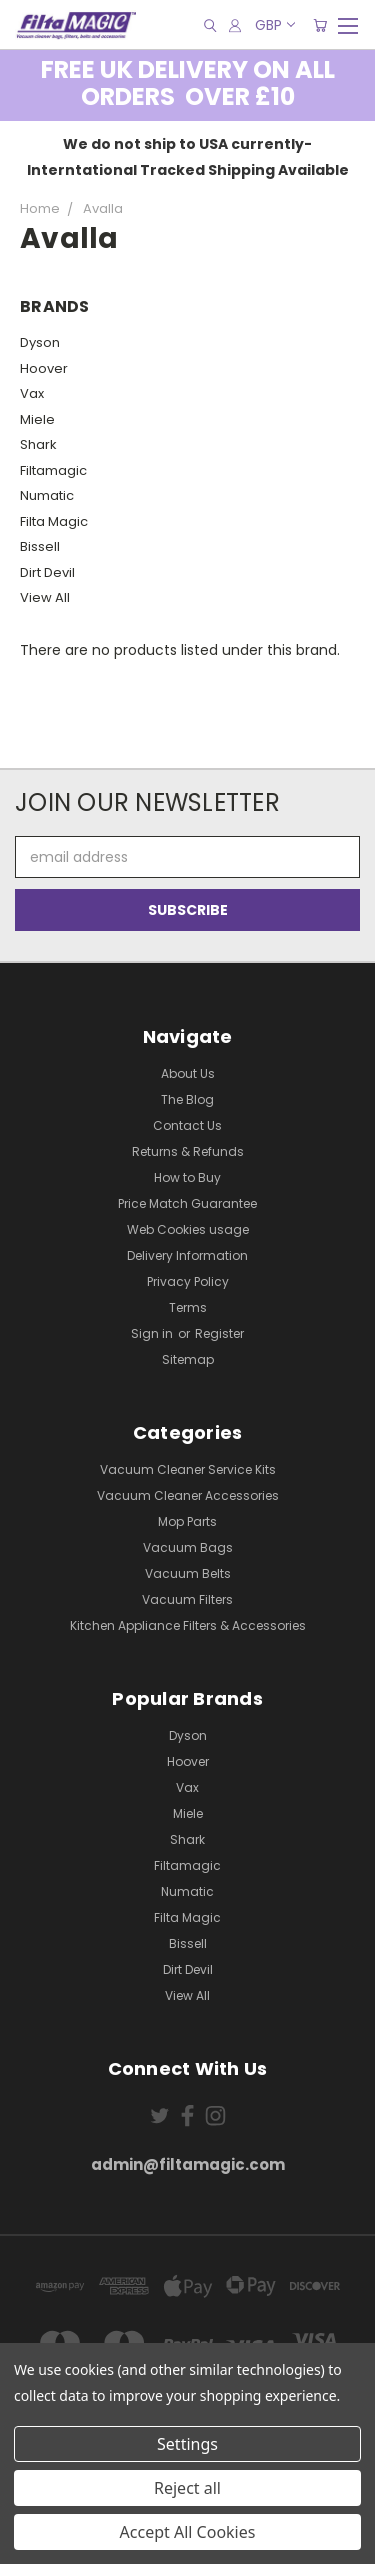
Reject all (187, 2488)
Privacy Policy (188, 1281)
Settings (187, 2444)
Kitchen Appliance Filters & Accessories (188, 1625)
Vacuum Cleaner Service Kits (188, 1469)
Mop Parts (187, 1521)
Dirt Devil (47, 572)
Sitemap (188, 1359)
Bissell (40, 546)
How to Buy (187, 1177)
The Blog (187, 1099)
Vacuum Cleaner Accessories (188, 1495)
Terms (188, 1307)
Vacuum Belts (188, 1573)
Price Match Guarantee (187, 1203)
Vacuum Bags (188, 1547)
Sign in (153, 1333)
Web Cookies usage (188, 1229)
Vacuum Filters (187, 1599)
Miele (37, 419)
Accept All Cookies (188, 2532)
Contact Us (187, 1125)
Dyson (40, 342)
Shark (38, 444)
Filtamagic (53, 470)
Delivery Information (187, 1255)
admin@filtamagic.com (188, 2164)
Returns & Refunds (188, 1151)
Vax (32, 393)
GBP (274, 25)
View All (45, 597)
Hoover (44, 368)
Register (219, 1333)
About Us (188, 1073)
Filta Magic (54, 521)
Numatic (47, 495)
